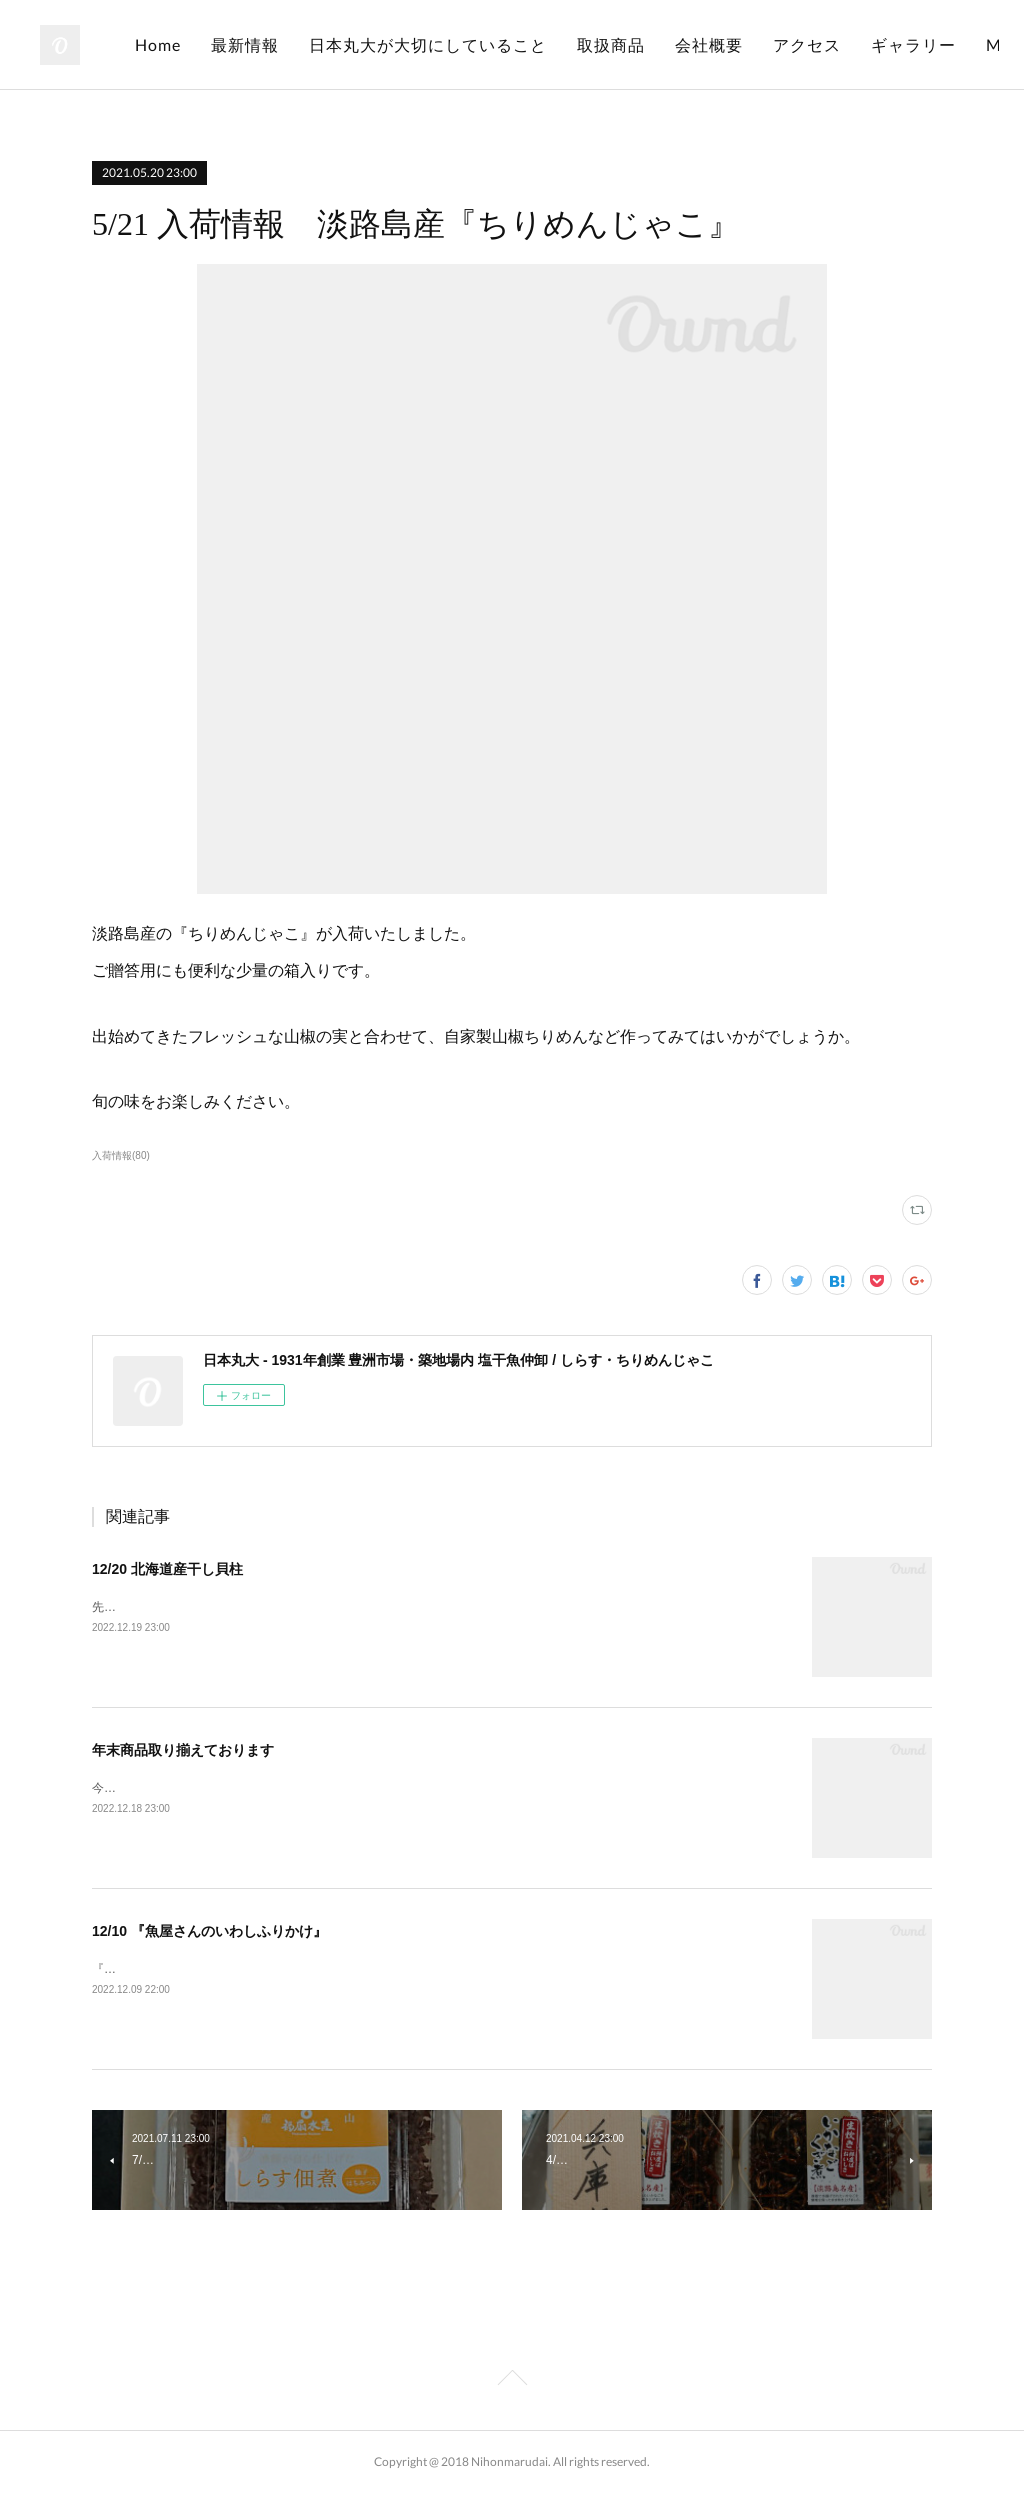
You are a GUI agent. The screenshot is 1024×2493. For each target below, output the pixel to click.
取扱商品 (753, 44)
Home (300, 44)
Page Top (512, 2381)
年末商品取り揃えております (183, 1750)
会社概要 (851, 44)
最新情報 (387, 44)
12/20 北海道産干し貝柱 (167, 1569)
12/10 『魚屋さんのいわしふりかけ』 (209, 1931)
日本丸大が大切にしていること (570, 44)
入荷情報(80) (121, 1155)
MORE (940, 44)
